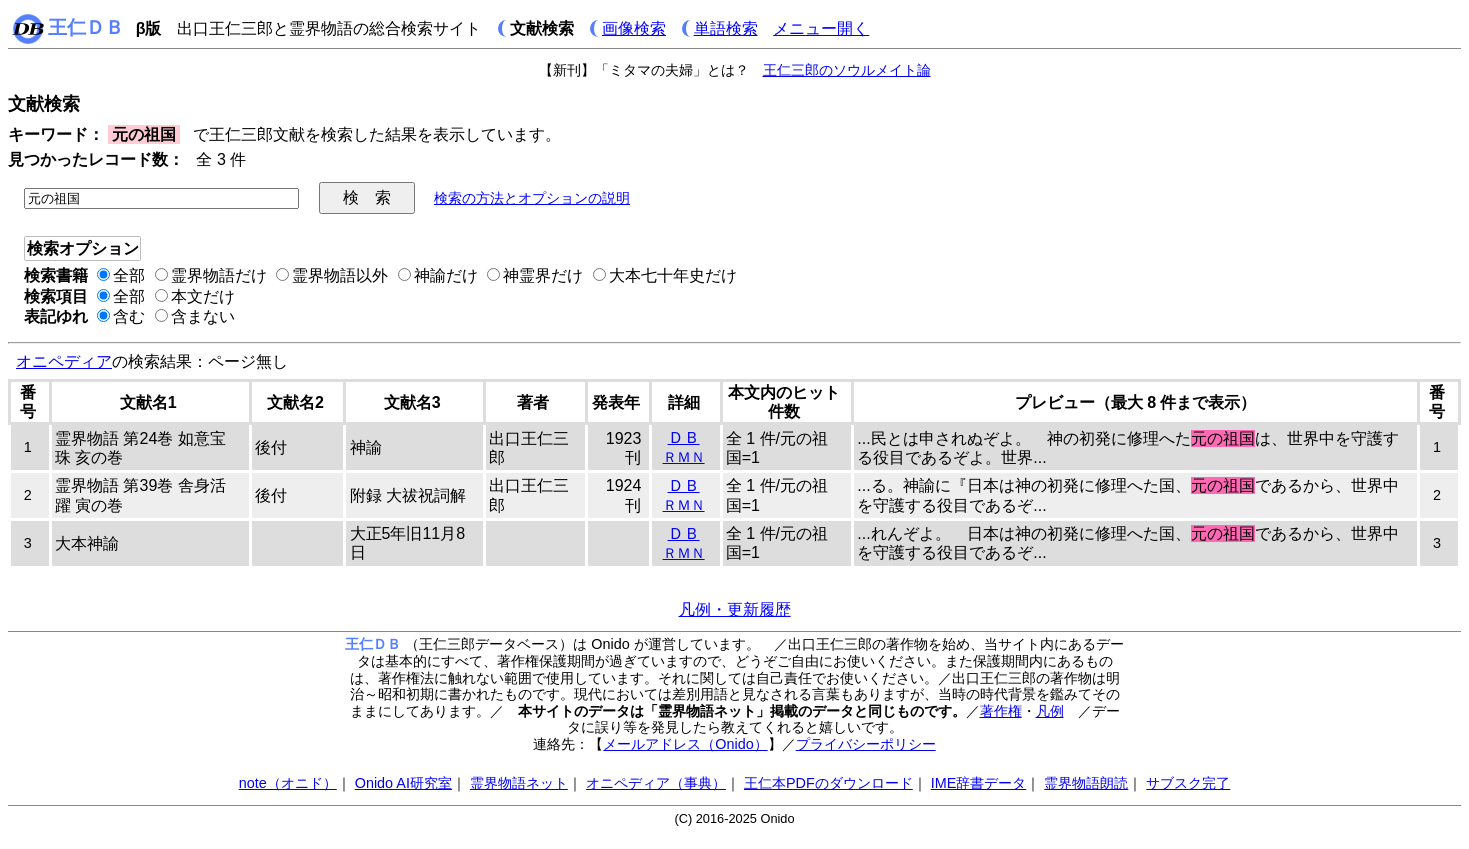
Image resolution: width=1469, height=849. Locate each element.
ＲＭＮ (684, 457)
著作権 (1001, 711)
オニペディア (64, 361)
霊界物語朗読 (1086, 783)
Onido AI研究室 (403, 783)
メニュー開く (821, 28)
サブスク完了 (1188, 783)
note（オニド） (288, 783)
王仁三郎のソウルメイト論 (847, 70)
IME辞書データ (979, 783)
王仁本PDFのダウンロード (828, 783)
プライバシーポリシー (866, 744)
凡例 (1050, 711)
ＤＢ (684, 437)
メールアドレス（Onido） (685, 744)
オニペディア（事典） (656, 783)
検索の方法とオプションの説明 (532, 198)
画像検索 (634, 28)
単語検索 (726, 28)
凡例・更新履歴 (735, 609)
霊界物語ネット (519, 783)
